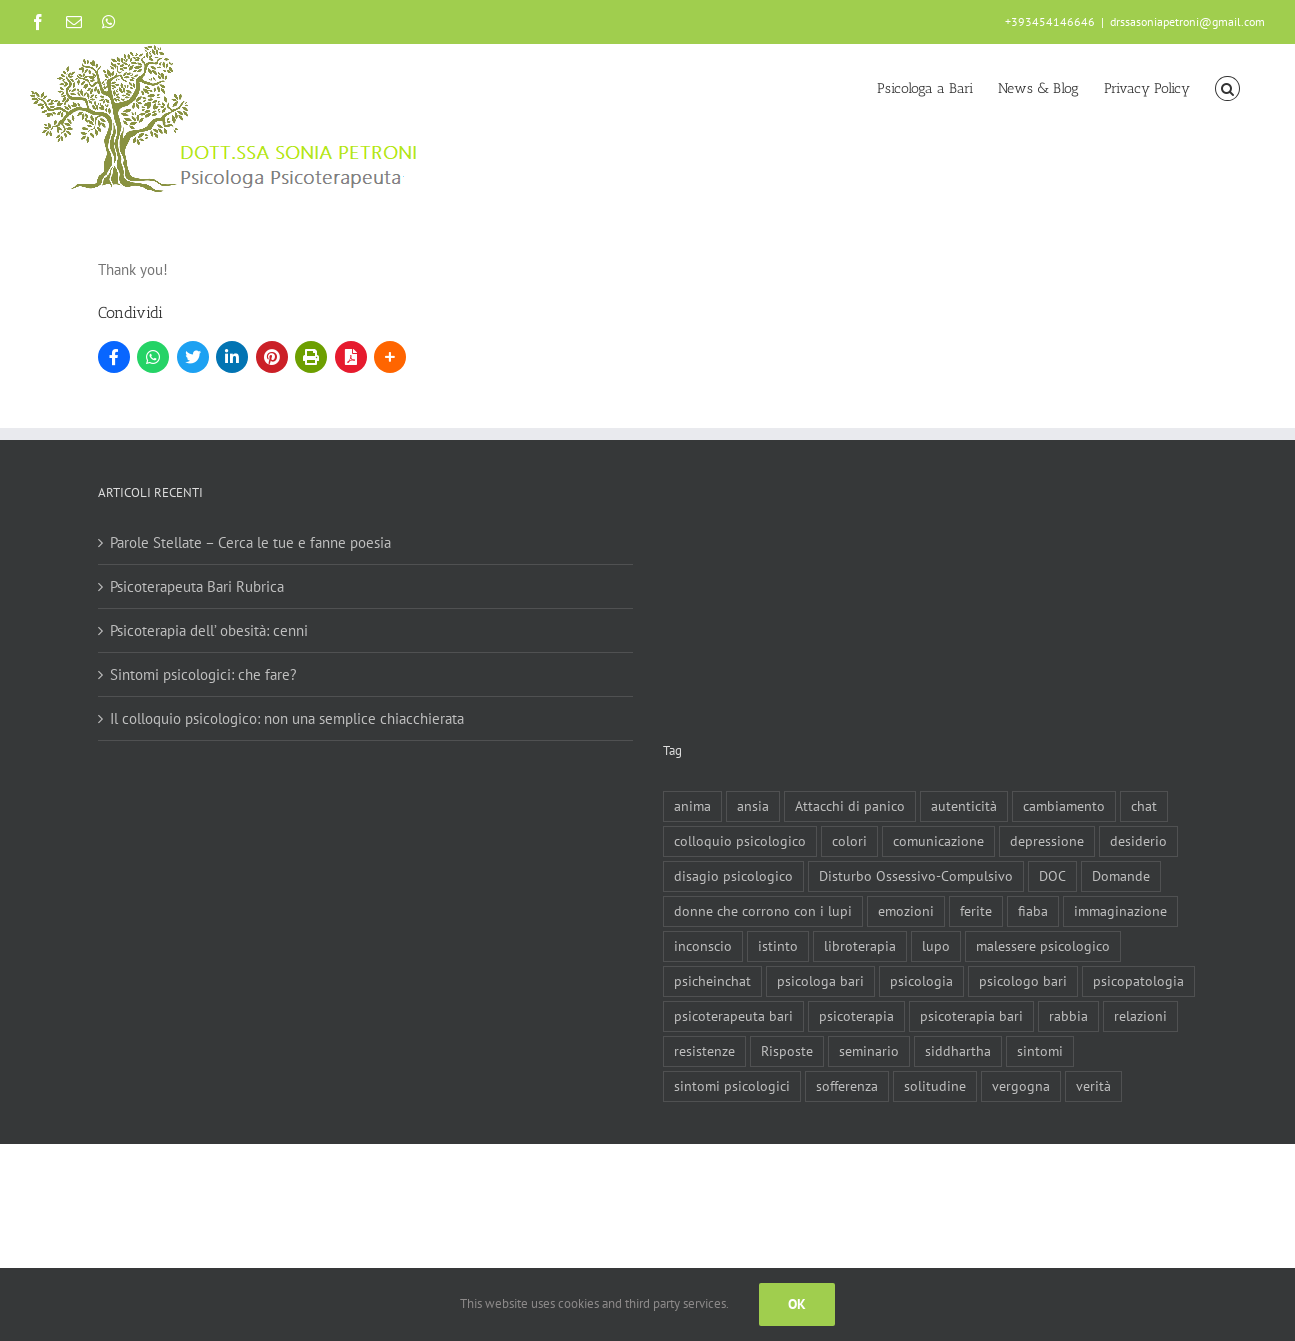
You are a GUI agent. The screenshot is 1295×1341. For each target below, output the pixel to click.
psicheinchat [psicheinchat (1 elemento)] (712, 981)
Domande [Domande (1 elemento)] (1121, 876)
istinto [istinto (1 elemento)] (778, 946)
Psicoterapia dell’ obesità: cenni (209, 630)
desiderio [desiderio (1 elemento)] (1138, 841)
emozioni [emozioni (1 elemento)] (906, 911)
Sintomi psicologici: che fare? (203, 674)
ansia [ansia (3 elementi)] (753, 806)
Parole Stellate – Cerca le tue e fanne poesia (250, 542)
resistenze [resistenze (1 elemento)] (704, 1051)
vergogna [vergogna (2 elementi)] (1021, 1086)
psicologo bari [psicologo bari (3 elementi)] (1023, 981)
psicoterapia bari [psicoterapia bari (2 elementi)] (971, 1016)
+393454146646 (1050, 21)
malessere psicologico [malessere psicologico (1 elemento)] (1043, 946)
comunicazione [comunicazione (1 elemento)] (938, 841)
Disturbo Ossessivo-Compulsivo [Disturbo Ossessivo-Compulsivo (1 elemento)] (916, 876)
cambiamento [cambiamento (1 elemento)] (1064, 806)
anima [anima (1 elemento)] (692, 806)
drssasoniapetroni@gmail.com (1187, 21)
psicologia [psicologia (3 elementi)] (921, 981)
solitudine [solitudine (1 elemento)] (935, 1086)
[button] (1227, 87)
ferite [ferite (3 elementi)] (976, 911)
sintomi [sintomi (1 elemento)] (1040, 1051)
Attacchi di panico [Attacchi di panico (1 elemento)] (850, 806)
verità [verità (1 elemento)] (1093, 1086)
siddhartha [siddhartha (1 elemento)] (958, 1051)
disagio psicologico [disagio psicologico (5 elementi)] (733, 876)
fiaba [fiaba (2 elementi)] (1033, 911)
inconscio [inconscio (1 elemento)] (703, 946)
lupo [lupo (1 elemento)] (936, 946)
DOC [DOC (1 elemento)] (1052, 876)
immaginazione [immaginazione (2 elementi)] (1120, 911)
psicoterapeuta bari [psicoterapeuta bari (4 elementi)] (733, 1016)
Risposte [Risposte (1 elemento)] (787, 1051)
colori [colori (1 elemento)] (849, 841)
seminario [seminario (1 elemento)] (869, 1051)
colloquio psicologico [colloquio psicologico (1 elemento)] (740, 841)
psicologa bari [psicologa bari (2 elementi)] (820, 981)
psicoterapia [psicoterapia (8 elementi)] (856, 1016)
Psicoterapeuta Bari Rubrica (197, 586)
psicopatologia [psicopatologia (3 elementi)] (1138, 981)
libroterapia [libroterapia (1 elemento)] (860, 946)
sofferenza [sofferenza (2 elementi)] (847, 1086)
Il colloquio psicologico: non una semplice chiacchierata (287, 718)
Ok (797, 1304)
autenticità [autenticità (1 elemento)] (964, 806)
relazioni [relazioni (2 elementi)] (1140, 1016)
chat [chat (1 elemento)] (1144, 806)
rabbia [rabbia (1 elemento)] (1068, 1016)
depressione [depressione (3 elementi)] (1047, 841)
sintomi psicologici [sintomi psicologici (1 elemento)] (732, 1086)
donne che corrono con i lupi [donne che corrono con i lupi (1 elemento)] (763, 911)
